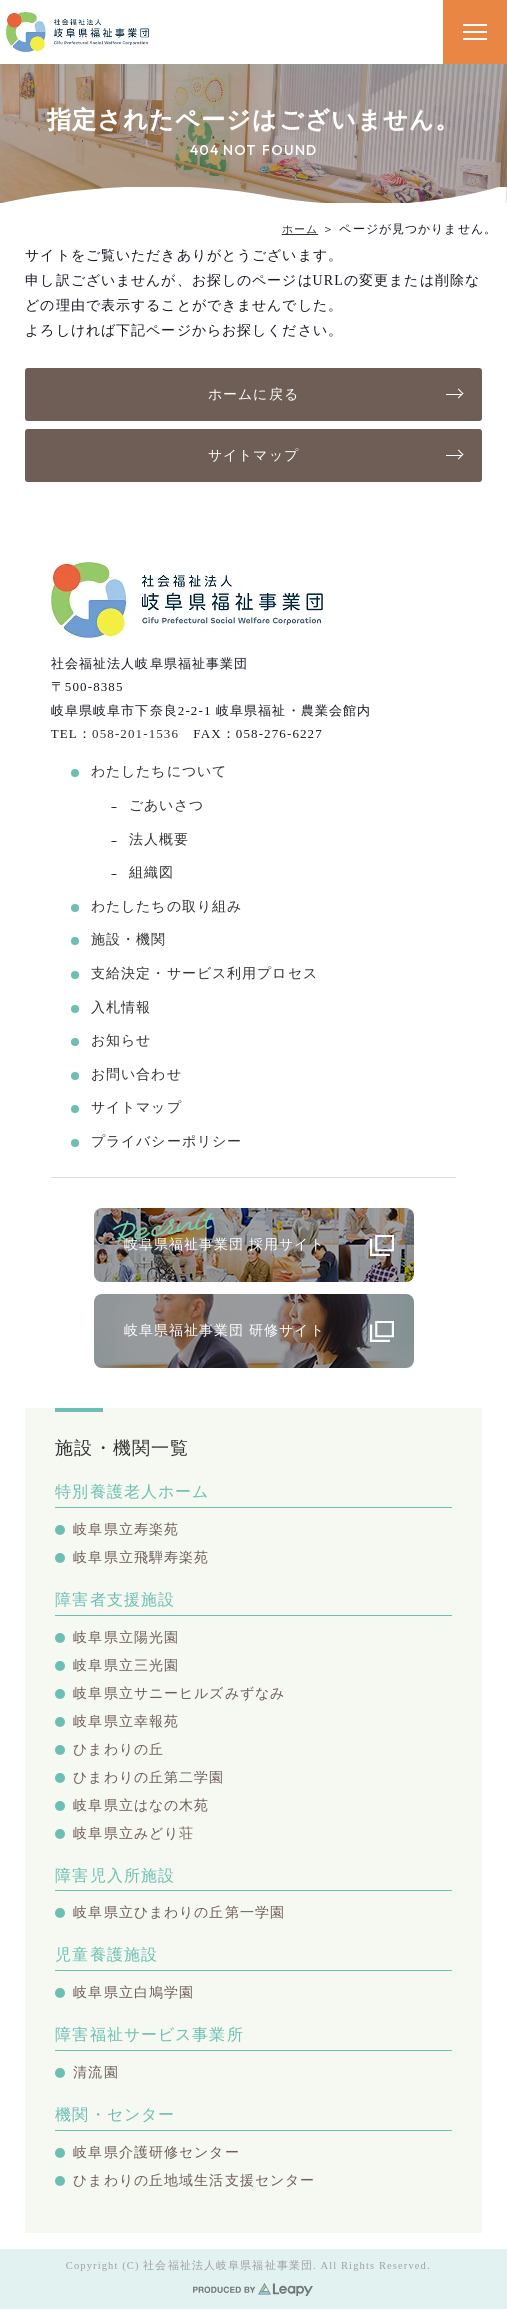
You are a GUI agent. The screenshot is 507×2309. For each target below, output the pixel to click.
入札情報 (121, 1007)
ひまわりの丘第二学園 (148, 1777)
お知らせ (121, 1040)
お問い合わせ (136, 1074)
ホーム (300, 229)
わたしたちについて (159, 771)
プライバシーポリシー (166, 1141)
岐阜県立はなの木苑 (141, 1805)
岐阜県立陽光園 (126, 1637)
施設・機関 (129, 939)
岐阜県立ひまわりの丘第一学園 (179, 1912)
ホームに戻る (253, 394)
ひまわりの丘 (118, 1749)
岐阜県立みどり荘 (133, 1833)
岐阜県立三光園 (126, 1665)
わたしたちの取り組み (166, 906)
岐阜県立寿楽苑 (126, 1529)
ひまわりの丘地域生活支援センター (194, 2180)
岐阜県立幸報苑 (126, 1721)
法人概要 (159, 839)
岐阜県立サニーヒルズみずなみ (179, 1693)
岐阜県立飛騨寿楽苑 (141, 1557)
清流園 (95, 2072)
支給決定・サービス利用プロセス (204, 973)
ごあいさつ (167, 805)
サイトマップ (253, 455)
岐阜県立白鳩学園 (133, 1992)
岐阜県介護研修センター (156, 2152)
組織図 (151, 872)
